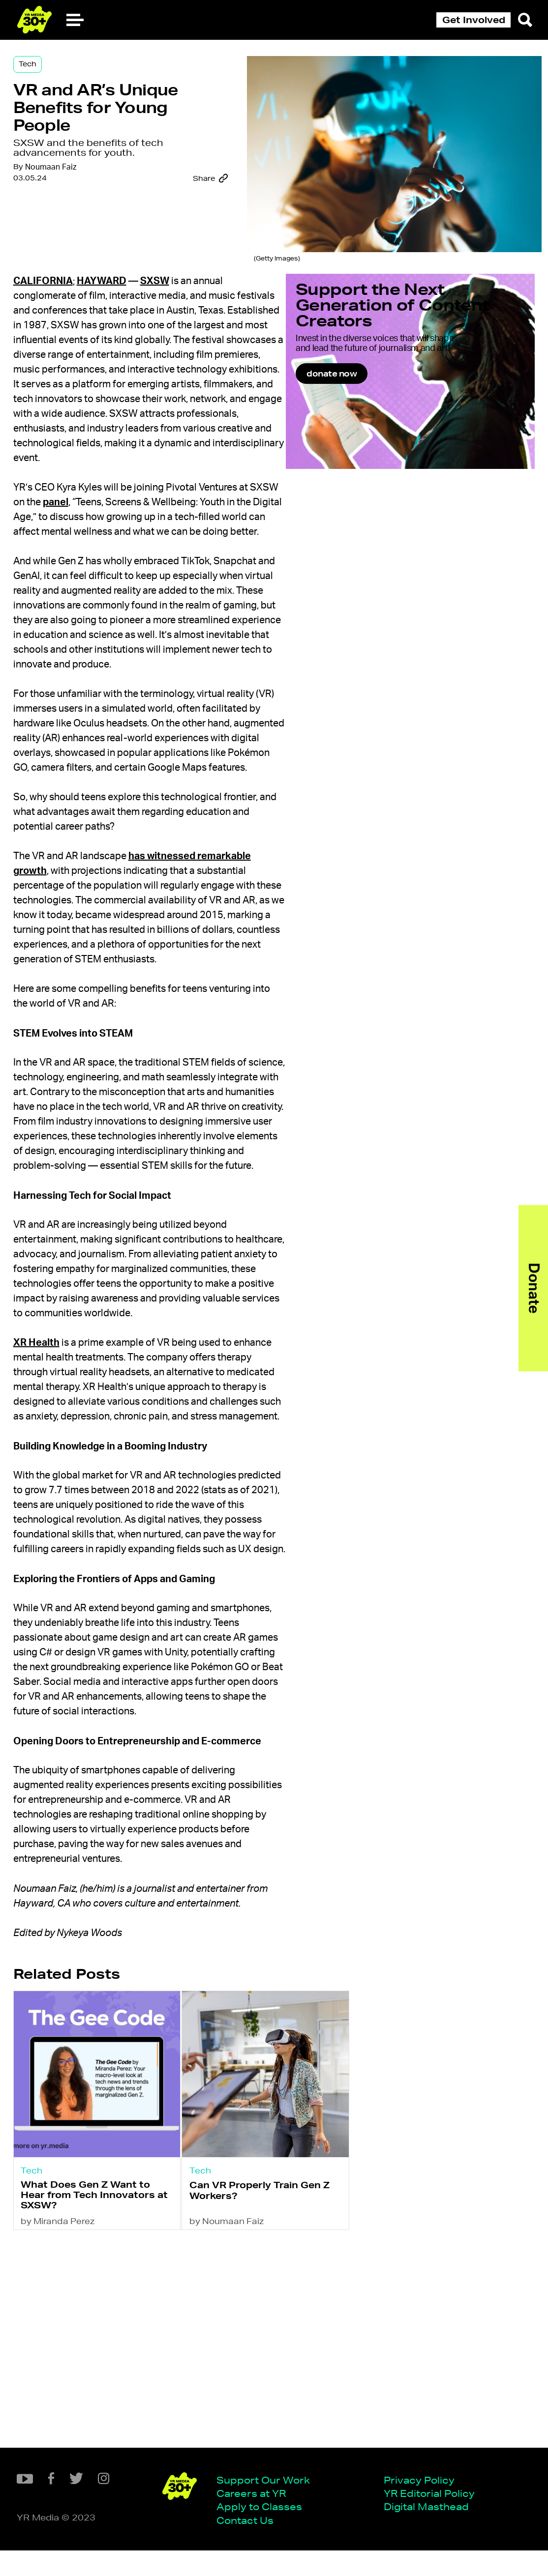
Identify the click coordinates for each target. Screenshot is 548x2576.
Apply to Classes (126, 2530)
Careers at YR (118, 2514)
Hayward (137, 293)
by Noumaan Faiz (248, 2445)
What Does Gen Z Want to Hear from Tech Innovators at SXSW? (116, 2414)
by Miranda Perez (94, 2445)
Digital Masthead (293, 2530)
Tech (63, 79)
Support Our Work (130, 2500)
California (79, 293)
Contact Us (112, 2544)
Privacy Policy (286, 2500)
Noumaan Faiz (86, 231)
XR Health (72, 1487)
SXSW (190, 293)
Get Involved (473, 19)
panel (122, 544)
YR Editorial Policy (296, 2514)
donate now (380, 424)
